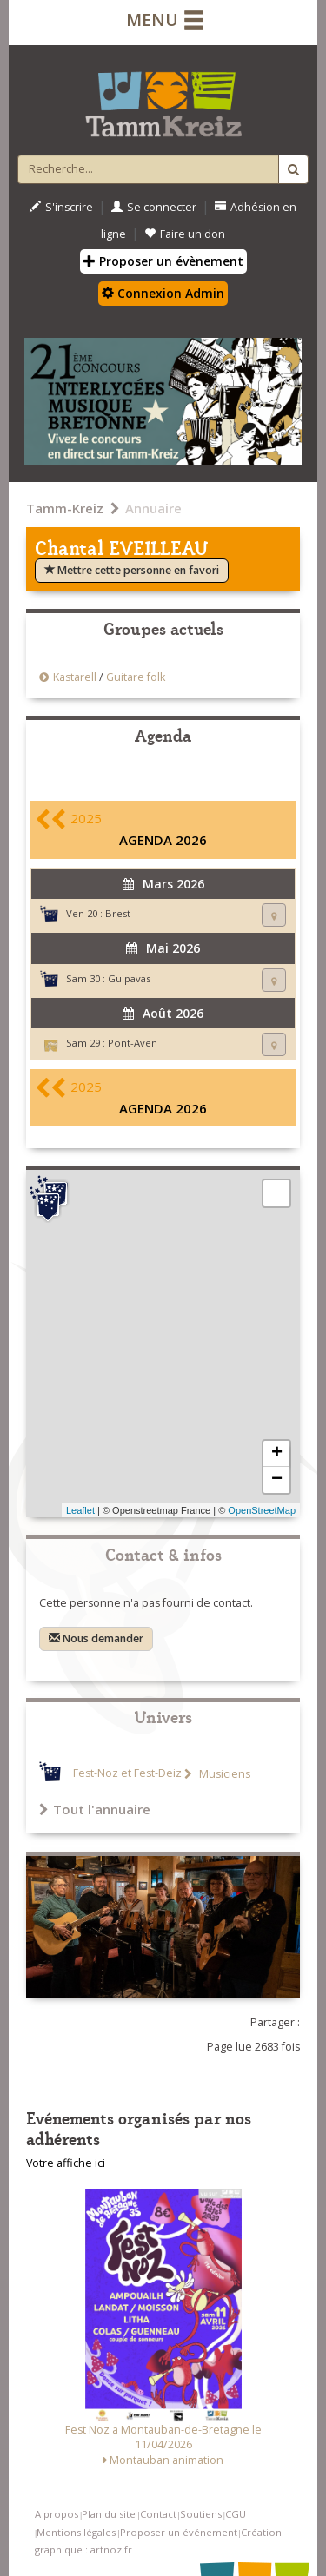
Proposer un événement (178, 2532)
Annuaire (153, 508)
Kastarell (74, 677)
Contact (158, 2513)
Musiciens (223, 1774)
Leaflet (80, 1510)
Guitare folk (135, 677)
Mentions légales (76, 2532)
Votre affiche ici (65, 2163)
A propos (56, 2513)
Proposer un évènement (163, 261)
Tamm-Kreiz (64, 508)
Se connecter (153, 207)
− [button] (277, 1480)
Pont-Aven (132, 1042)
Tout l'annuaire (94, 1809)
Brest (117, 913)
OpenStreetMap (262, 1510)
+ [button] (277, 1454)
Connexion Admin (163, 293)
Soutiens (201, 2513)
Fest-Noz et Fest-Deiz (127, 1774)
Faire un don (184, 234)
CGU (235, 2513)
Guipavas (129, 978)
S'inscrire (61, 207)
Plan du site (109, 2513)
